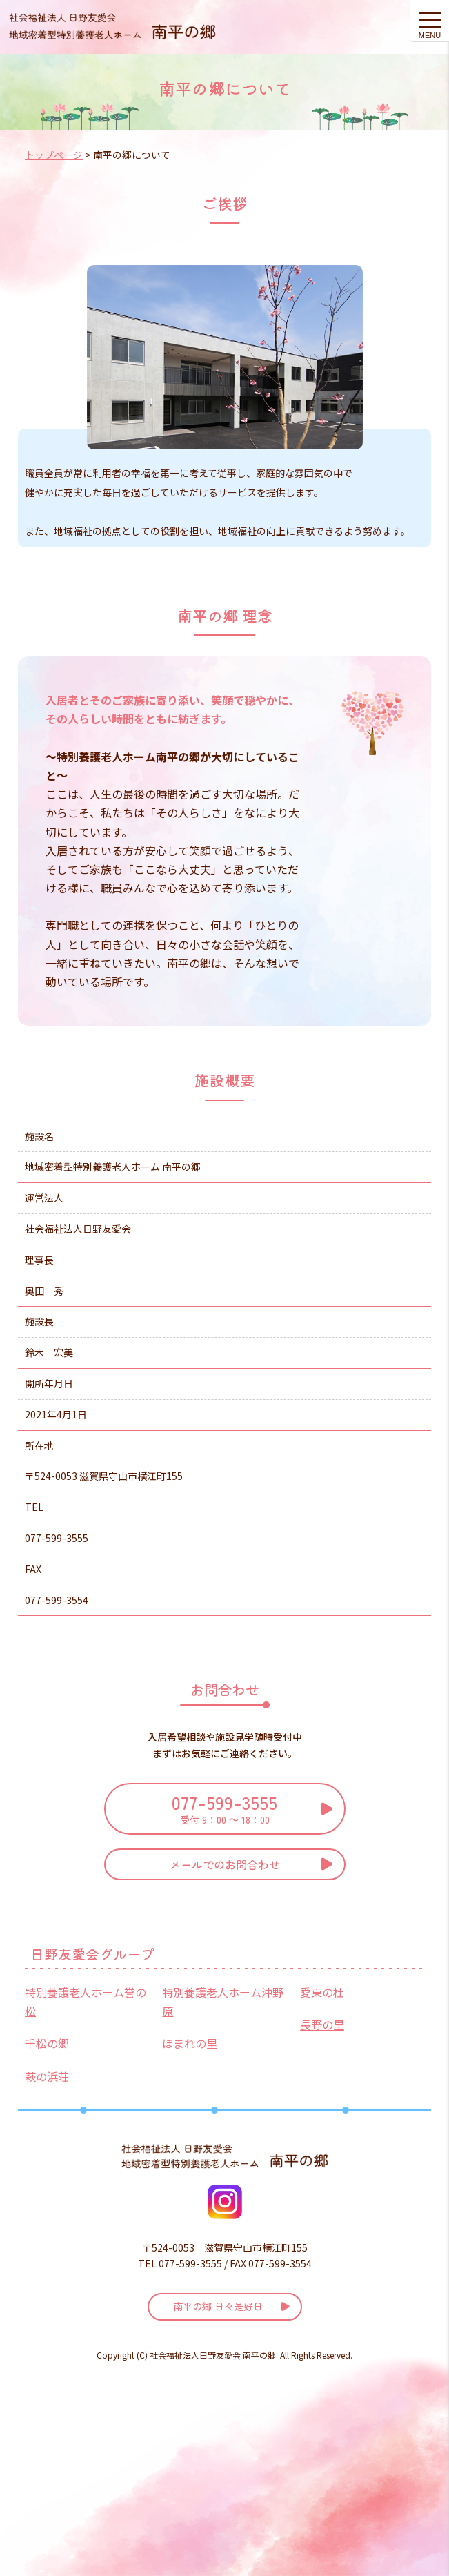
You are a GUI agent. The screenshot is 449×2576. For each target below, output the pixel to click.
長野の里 (322, 2024)
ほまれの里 (189, 2043)
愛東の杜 (322, 1992)
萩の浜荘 (47, 2076)
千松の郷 (47, 2043)
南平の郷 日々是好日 (218, 2306)
